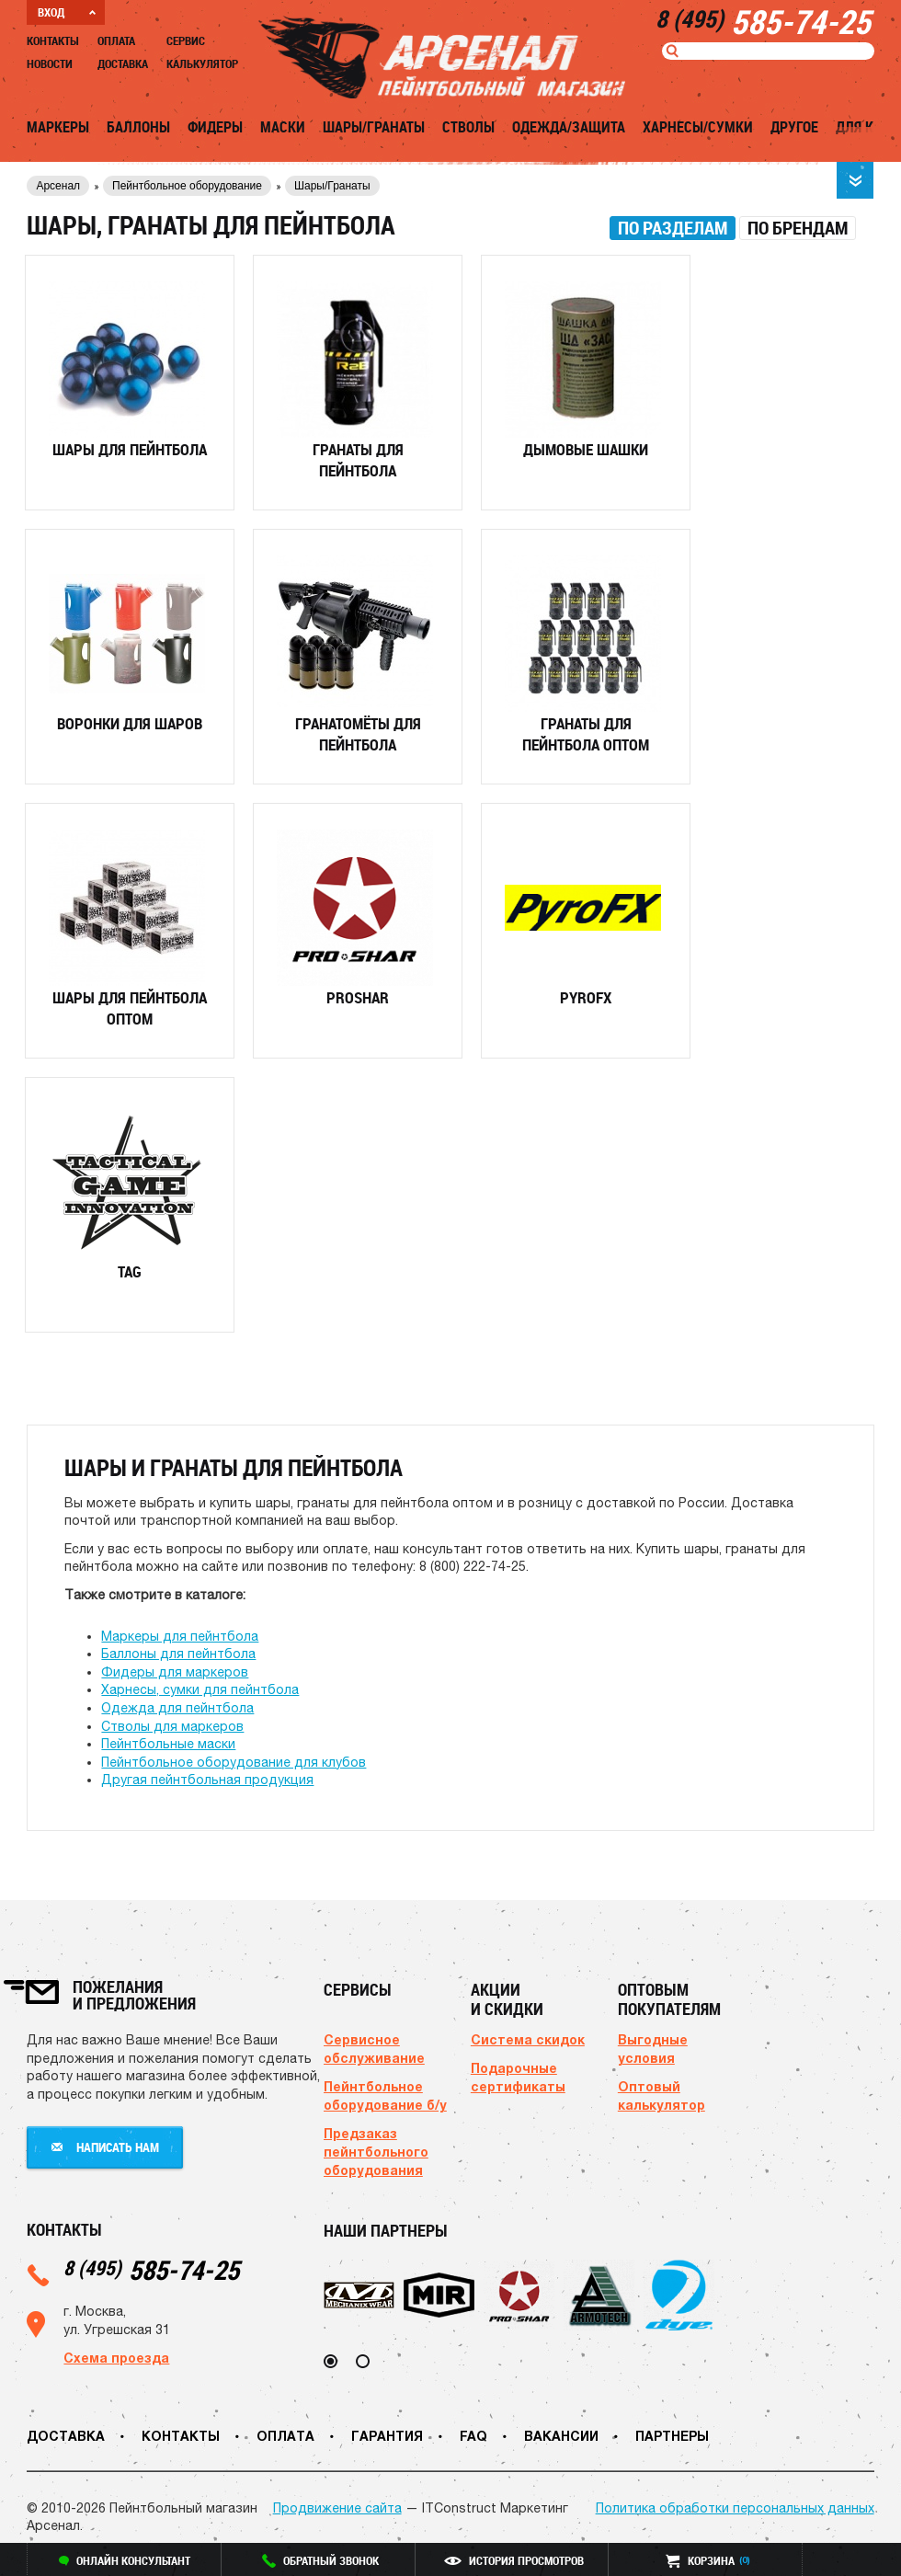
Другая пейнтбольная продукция (207, 1779)
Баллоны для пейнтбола (178, 1653)
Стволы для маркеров (172, 1726)
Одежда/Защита (568, 127)
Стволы (468, 127)
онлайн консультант (124, 2560)
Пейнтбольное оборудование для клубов (233, 1762)
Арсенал (58, 185)
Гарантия (387, 2436)
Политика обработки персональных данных (735, 2508)
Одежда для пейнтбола (177, 1707)
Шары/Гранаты (374, 127)
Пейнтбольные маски (168, 1743)
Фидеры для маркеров (174, 1672)
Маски (282, 127)
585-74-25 (151, 2269)
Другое (794, 127)
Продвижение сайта (337, 2508)
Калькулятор (202, 63)
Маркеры (58, 127)
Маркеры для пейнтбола (179, 1636)
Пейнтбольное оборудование (187, 185)
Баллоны (138, 127)
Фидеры (215, 127)
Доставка (122, 63)
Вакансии (561, 2436)
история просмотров (514, 2560)
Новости (50, 63)
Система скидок (528, 2039)
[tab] (673, 228)
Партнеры (672, 2436)
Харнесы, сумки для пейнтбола (200, 1689)
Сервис (185, 40)
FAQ (473, 2436)
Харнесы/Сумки (698, 127)
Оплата (116, 40)
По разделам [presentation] (672, 228)
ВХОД (67, 12)
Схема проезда (116, 2357)
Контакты (53, 40)
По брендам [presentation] (797, 228)
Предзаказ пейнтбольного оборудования (376, 2151)
